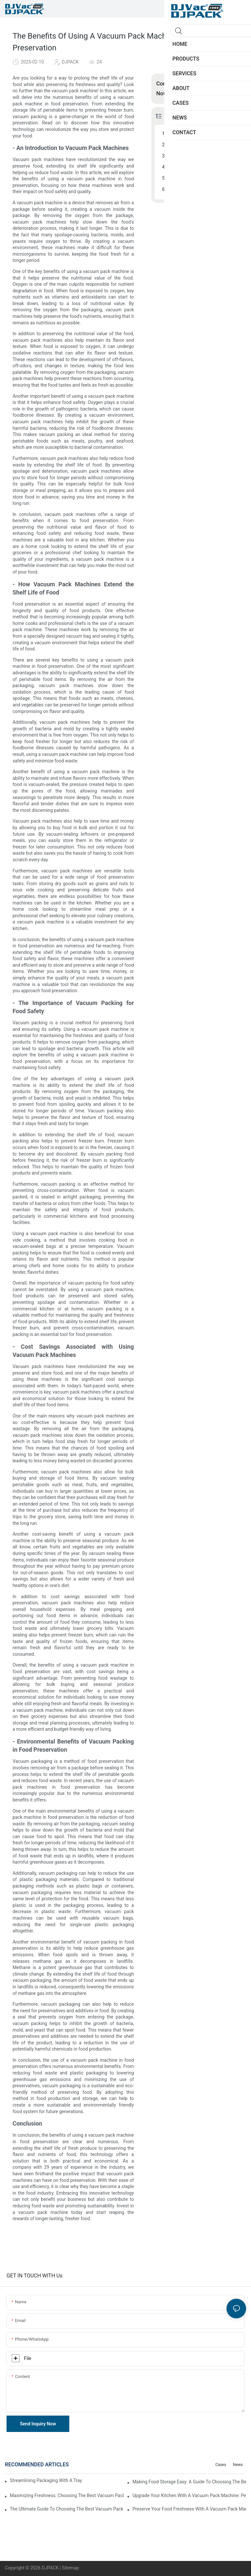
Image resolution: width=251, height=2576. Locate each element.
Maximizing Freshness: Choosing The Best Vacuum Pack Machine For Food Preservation (67, 2495)
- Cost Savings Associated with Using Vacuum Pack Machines (203, 167)
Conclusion (180, 189)
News (238, 2464)
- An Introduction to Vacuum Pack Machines (203, 133)
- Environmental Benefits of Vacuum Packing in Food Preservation (203, 178)
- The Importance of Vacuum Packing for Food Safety (203, 155)
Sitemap (70, 2567)
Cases (220, 2464)
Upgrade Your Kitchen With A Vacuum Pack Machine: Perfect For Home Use (189, 2495)
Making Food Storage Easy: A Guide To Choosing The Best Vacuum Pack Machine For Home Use (189, 2481)
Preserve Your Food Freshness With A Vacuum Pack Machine (189, 2509)
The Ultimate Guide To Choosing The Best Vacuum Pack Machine (67, 2509)
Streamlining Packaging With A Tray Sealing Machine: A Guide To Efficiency (46, 2480)
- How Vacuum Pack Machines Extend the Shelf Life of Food (203, 144)
